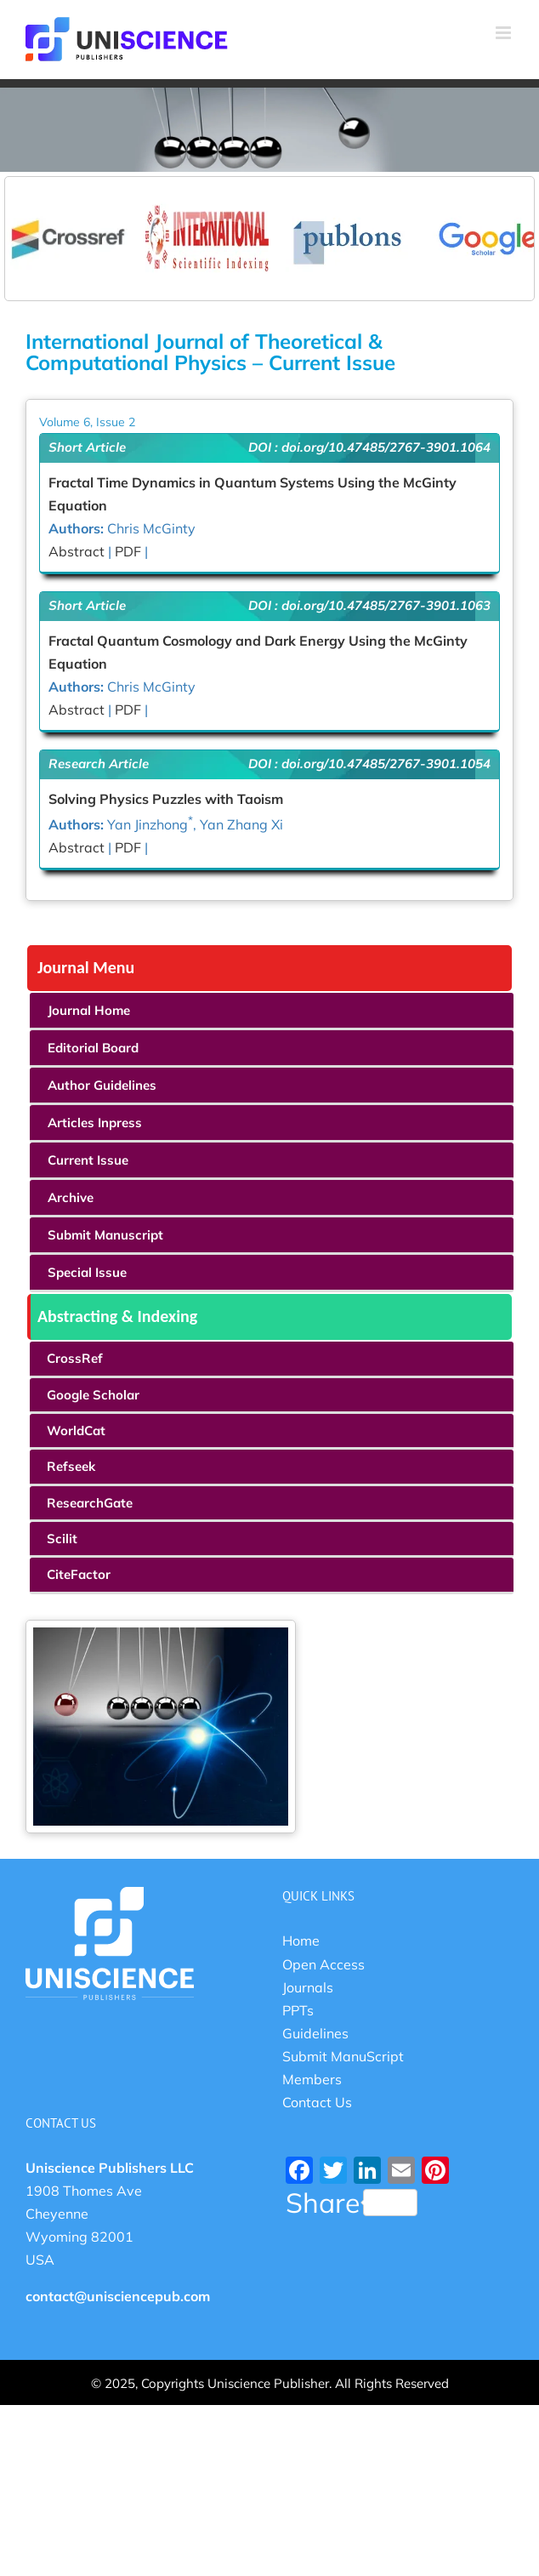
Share (351, 2202)
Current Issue (88, 1160)
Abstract (78, 551)
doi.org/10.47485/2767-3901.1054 (386, 763)
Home (301, 1940)
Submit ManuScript (343, 2056)
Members (312, 2079)
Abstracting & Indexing (117, 1316)
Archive (71, 1197)
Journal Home (89, 1010)
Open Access (323, 1964)
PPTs (298, 2010)
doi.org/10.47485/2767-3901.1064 (386, 447)
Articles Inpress (95, 1122)
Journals (307, 1987)
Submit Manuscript (105, 1235)
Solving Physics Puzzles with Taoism (165, 798)
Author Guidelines (102, 1085)
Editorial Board (93, 1048)
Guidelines (315, 2033)
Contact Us (317, 2102)
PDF (128, 551)
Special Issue (87, 1272)
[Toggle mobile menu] (504, 33)
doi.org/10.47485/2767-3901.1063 (386, 605)
